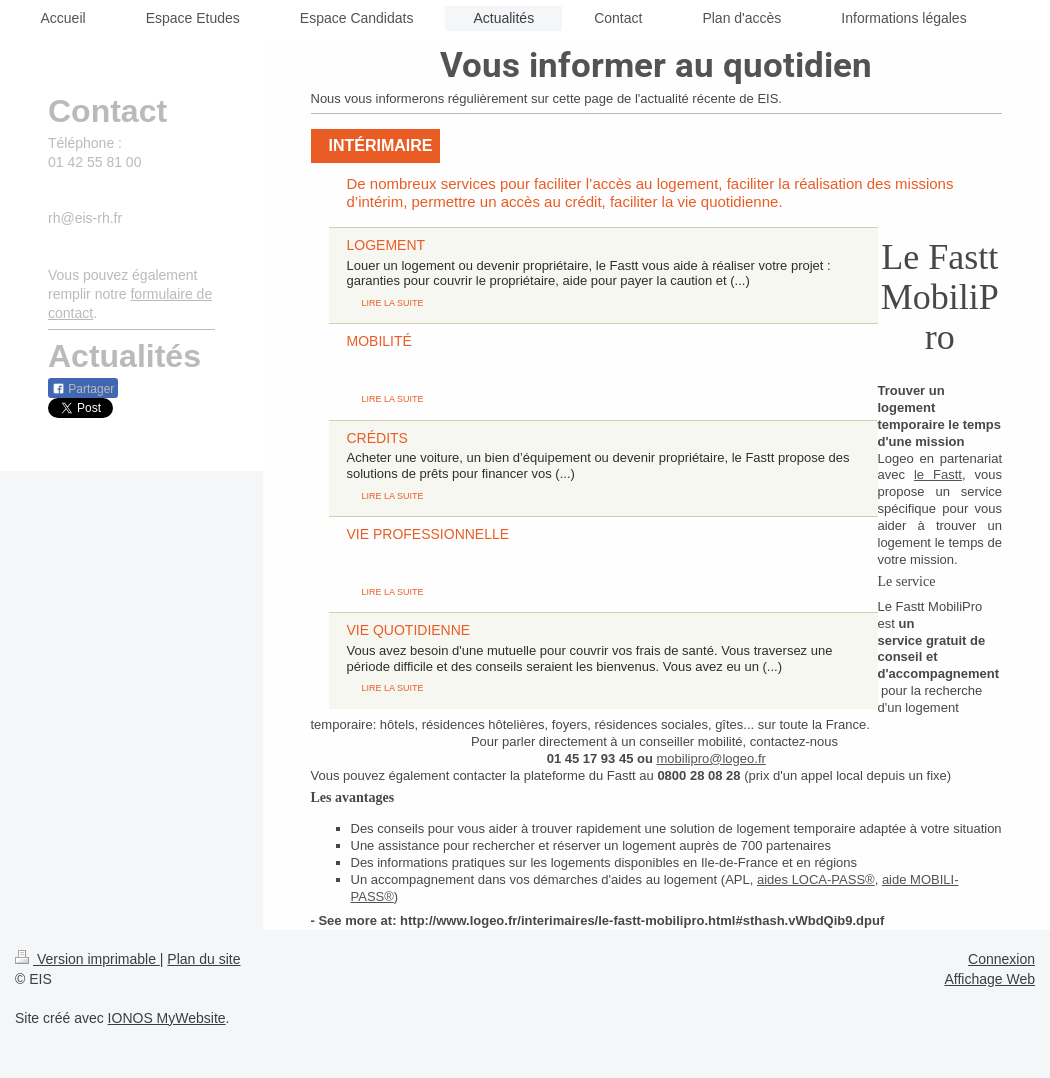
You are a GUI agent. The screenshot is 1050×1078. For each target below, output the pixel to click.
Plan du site (203, 959)
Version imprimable (87, 959)
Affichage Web (989, 979)
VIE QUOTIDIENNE (409, 630)
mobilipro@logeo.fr (711, 758)
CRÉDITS (377, 438)
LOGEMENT (386, 245)
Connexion (1001, 959)
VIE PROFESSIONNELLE (428, 534)
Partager (83, 389)
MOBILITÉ (379, 341)
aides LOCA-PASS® (816, 879)
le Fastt (938, 474)
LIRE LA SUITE (393, 303)
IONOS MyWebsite (167, 1018)
